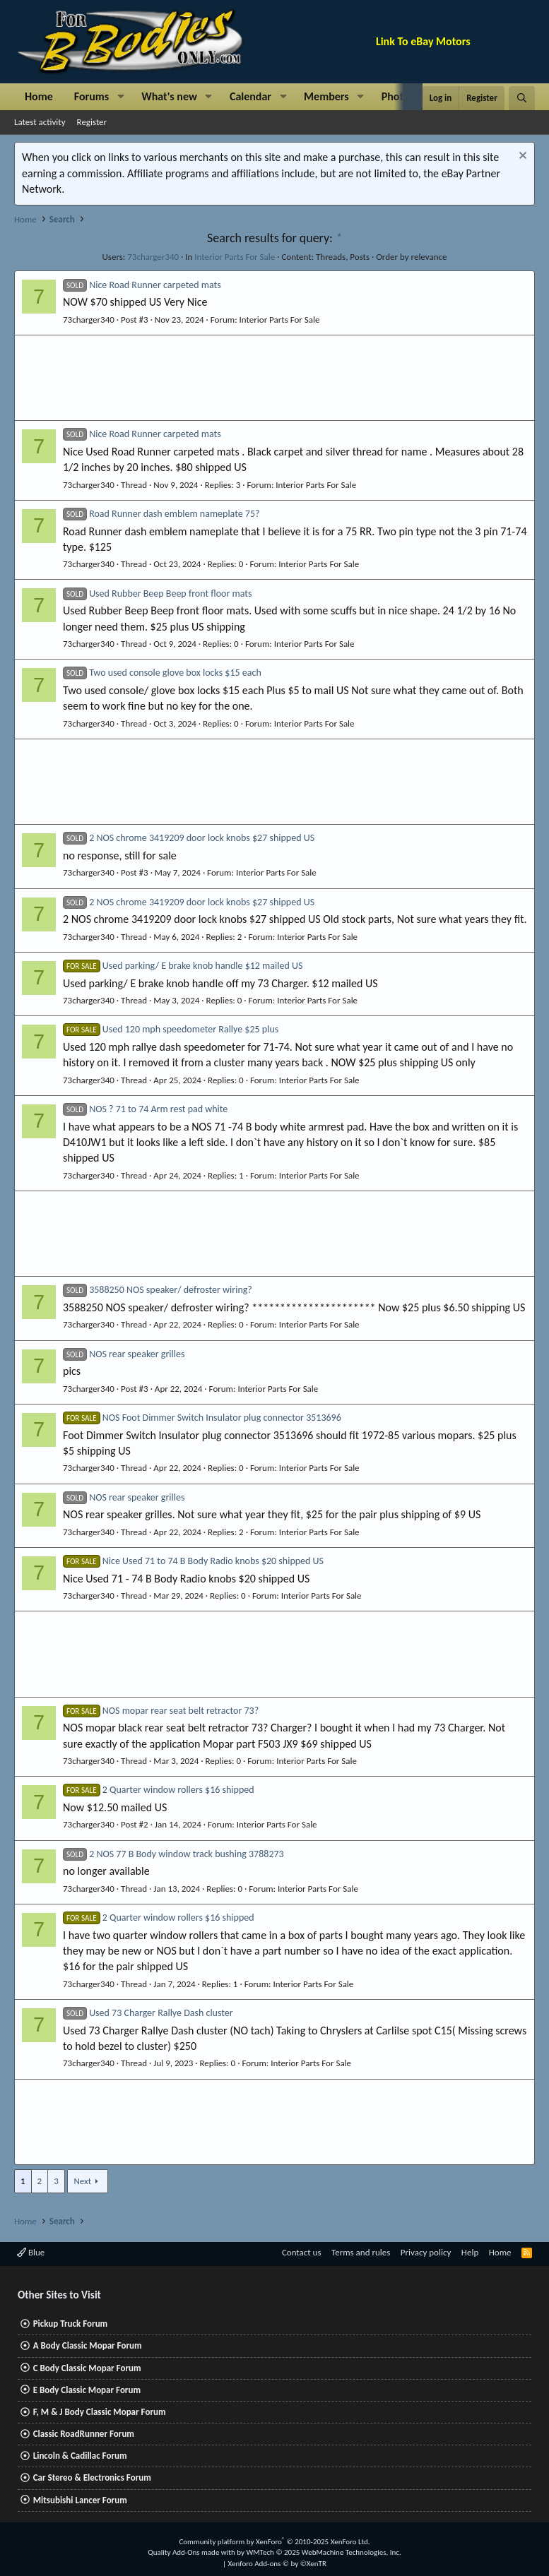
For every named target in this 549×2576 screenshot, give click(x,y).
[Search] (522, 98)
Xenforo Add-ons (277, 2563)
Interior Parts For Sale (234, 256)
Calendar (250, 96)
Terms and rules (360, 2252)
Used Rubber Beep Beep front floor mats (157, 594)
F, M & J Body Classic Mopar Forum (99, 2412)
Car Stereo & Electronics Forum (92, 2477)
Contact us (301, 2252)
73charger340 (153, 256)
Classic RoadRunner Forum (83, 2433)
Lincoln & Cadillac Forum (80, 2455)
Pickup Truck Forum (70, 2323)
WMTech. (323, 2552)
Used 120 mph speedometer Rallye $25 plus (170, 1029)
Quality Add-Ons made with (192, 2552)
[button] (120, 96)
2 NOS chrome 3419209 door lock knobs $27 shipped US (188, 838)
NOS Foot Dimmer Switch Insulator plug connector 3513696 (202, 1418)
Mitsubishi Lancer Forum (80, 2500)
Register (92, 122)
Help (469, 2252)
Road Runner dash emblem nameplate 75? (161, 514)
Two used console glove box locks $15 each (162, 673)
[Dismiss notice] (521, 157)
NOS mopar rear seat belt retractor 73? (161, 1711)
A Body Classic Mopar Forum (87, 2345)
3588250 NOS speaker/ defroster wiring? (157, 1290)
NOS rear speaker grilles (123, 1354)
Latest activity (40, 122)
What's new (169, 96)
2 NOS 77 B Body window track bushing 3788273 (173, 1854)
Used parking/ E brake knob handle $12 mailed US (182, 966)
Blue (31, 2252)
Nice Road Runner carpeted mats (142, 285)
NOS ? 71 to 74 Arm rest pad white (145, 1109)
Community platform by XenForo (274, 2541)
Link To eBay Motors (423, 41)
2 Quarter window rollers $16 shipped (158, 1790)
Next (82, 2181)
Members (326, 96)
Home (39, 96)
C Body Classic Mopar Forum (87, 2368)
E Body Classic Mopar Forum (87, 2390)
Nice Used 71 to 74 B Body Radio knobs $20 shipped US (193, 1561)
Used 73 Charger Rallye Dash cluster (148, 2013)
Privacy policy (426, 2252)
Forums (91, 96)
